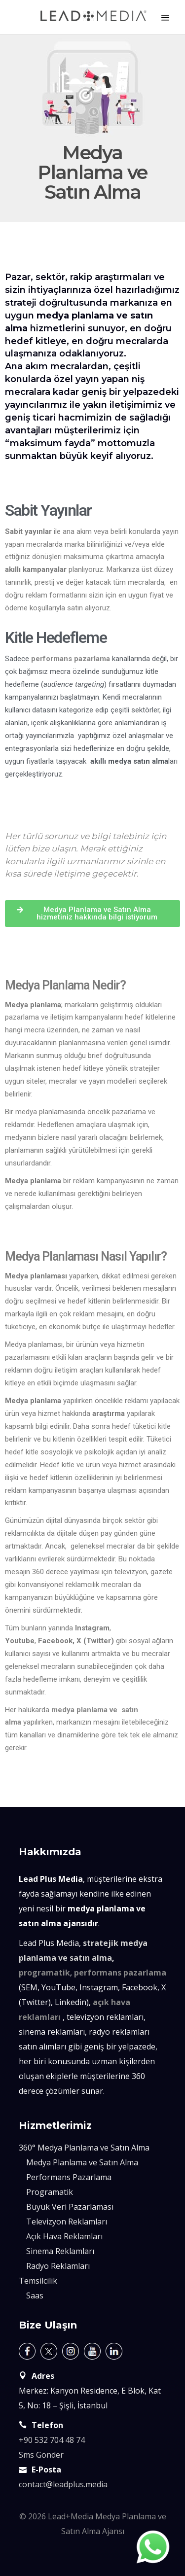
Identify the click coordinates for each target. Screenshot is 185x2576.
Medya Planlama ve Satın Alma (82, 2162)
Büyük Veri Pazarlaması (69, 2206)
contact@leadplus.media (63, 2484)
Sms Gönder (41, 2454)
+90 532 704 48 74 (52, 2440)
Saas (34, 2295)
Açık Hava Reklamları (64, 2236)
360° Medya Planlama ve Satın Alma (84, 2147)
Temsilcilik (38, 2280)
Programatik (49, 2192)
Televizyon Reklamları (66, 2221)
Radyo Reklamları (58, 2265)
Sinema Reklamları (60, 2251)
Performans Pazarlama (68, 2177)
